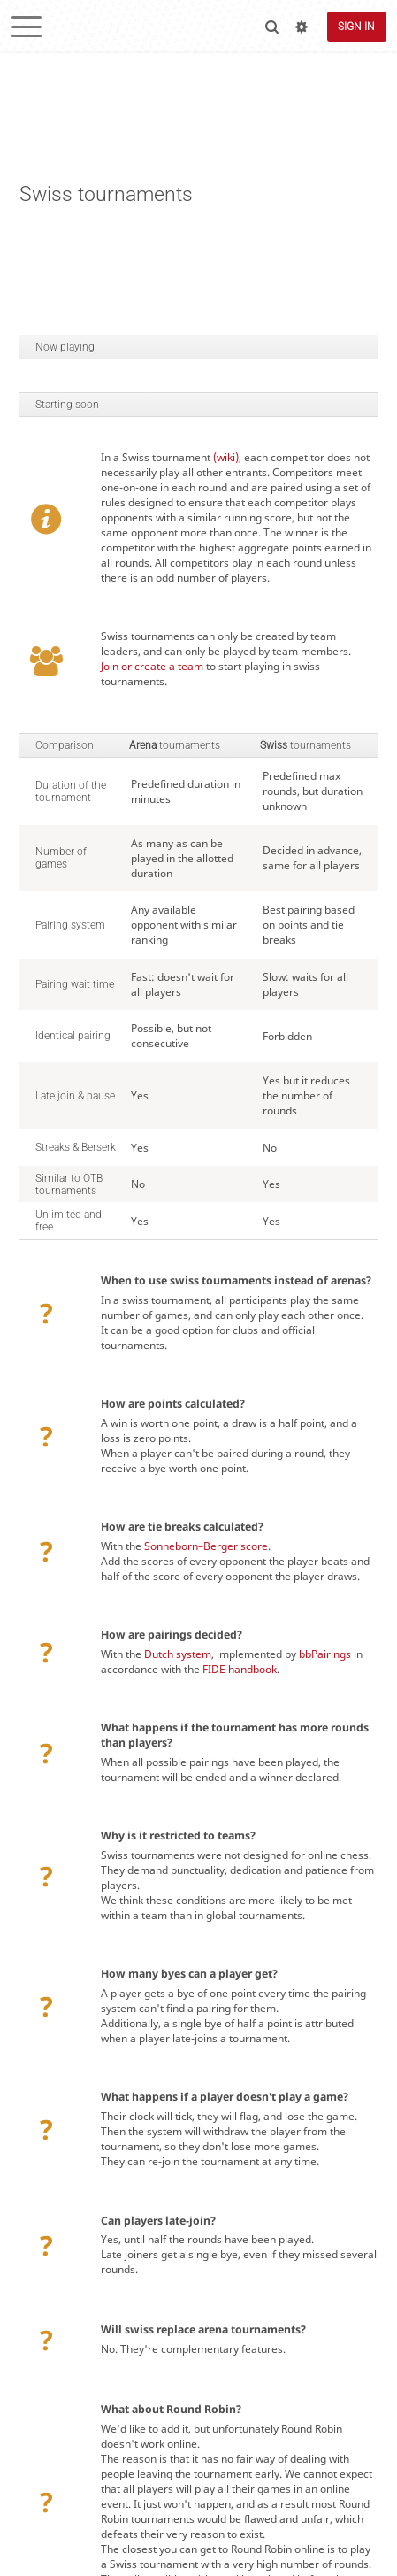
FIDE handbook (239, 1669)
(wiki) (226, 457)
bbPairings (325, 1654)
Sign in (356, 26)
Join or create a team (152, 666)
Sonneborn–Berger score (206, 1546)
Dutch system (177, 1654)
